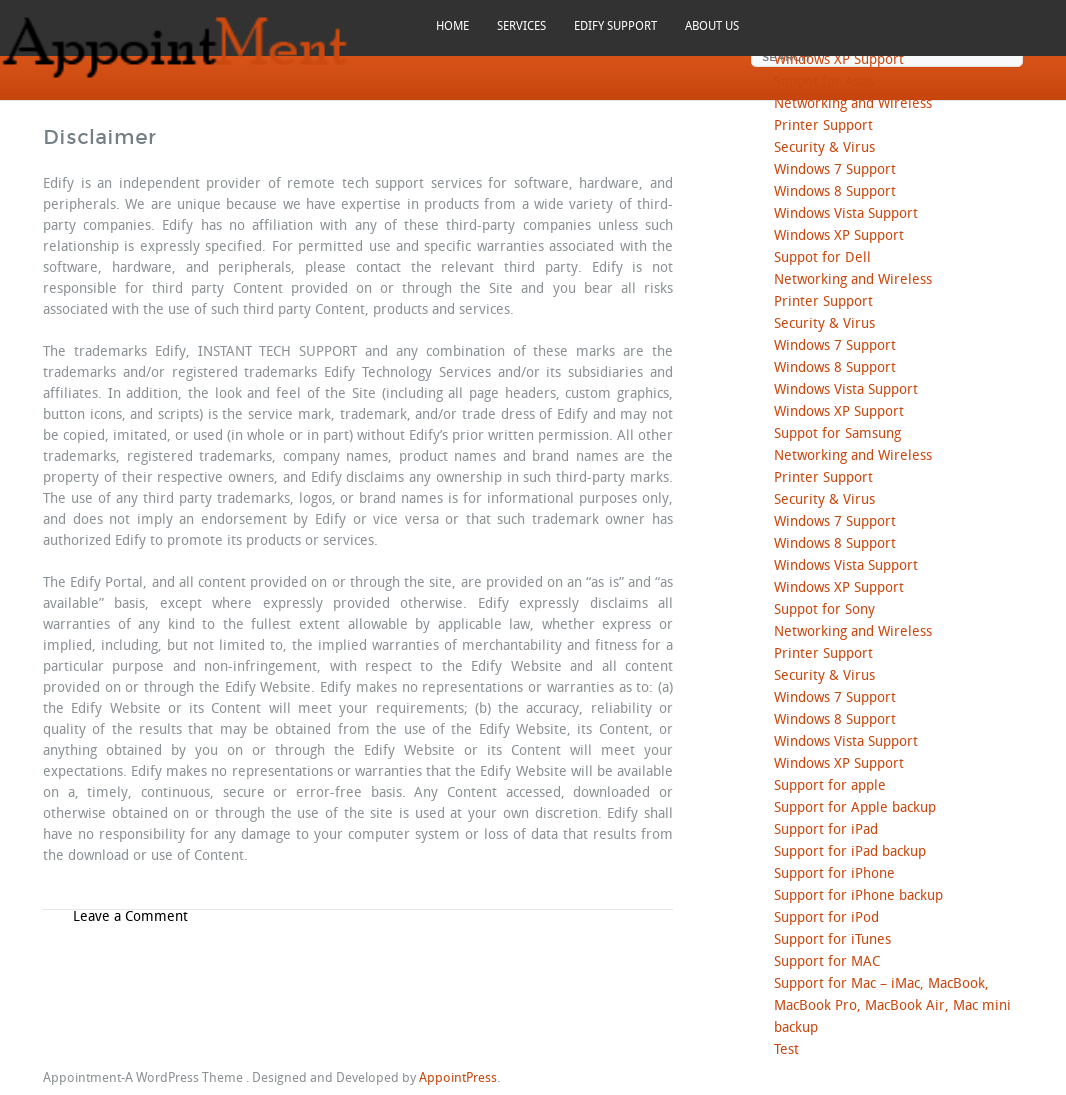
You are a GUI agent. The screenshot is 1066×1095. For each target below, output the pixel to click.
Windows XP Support (839, 60)
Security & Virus (824, 148)
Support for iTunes (832, 940)
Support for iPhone (834, 874)
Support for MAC (827, 962)
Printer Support (823, 126)
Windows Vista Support (846, 214)
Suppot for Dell (822, 258)
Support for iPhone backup (858, 896)
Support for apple (830, 786)
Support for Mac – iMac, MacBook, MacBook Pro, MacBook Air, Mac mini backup (892, 1006)
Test (786, 1050)
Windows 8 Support (835, 192)
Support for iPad (826, 830)
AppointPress (458, 1078)
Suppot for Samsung (837, 434)
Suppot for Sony (824, 610)
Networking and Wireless (853, 104)
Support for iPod (826, 918)
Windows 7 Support (835, 170)
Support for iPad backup (850, 852)
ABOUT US (712, 26)
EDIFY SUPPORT (615, 26)
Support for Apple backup (855, 808)
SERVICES (521, 26)
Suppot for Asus (824, 82)
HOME (452, 26)
